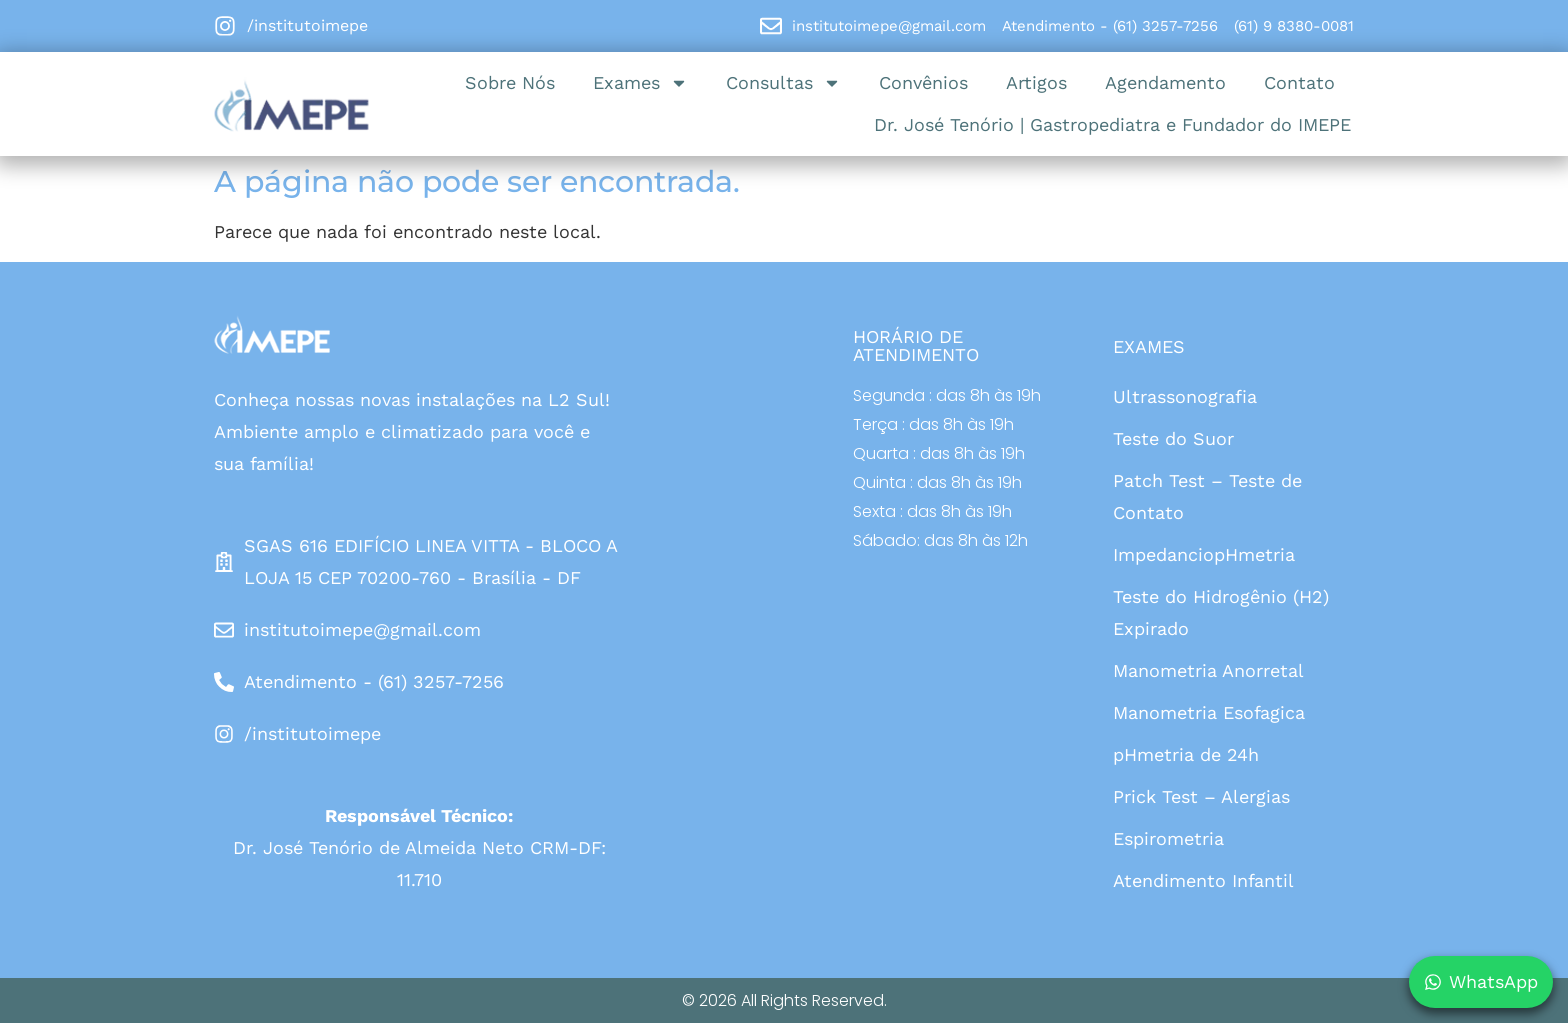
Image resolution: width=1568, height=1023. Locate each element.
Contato (1299, 82)
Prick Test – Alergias (1201, 796)
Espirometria (1168, 838)
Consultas (783, 83)
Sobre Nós (510, 82)
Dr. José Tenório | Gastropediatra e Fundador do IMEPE (1112, 124)
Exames (640, 83)
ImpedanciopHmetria (1204, 554)
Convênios (923, 82)
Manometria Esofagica (1209, 712)
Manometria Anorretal (1208, 670)
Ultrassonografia (1185, 396)
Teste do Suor (1173, 438)
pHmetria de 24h (1186, 754)
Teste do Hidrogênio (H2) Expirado (1221, 612)
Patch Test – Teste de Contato (1207, 496)
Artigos (1036, 82)
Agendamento (1165, 82)
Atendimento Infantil (1203, 880)
